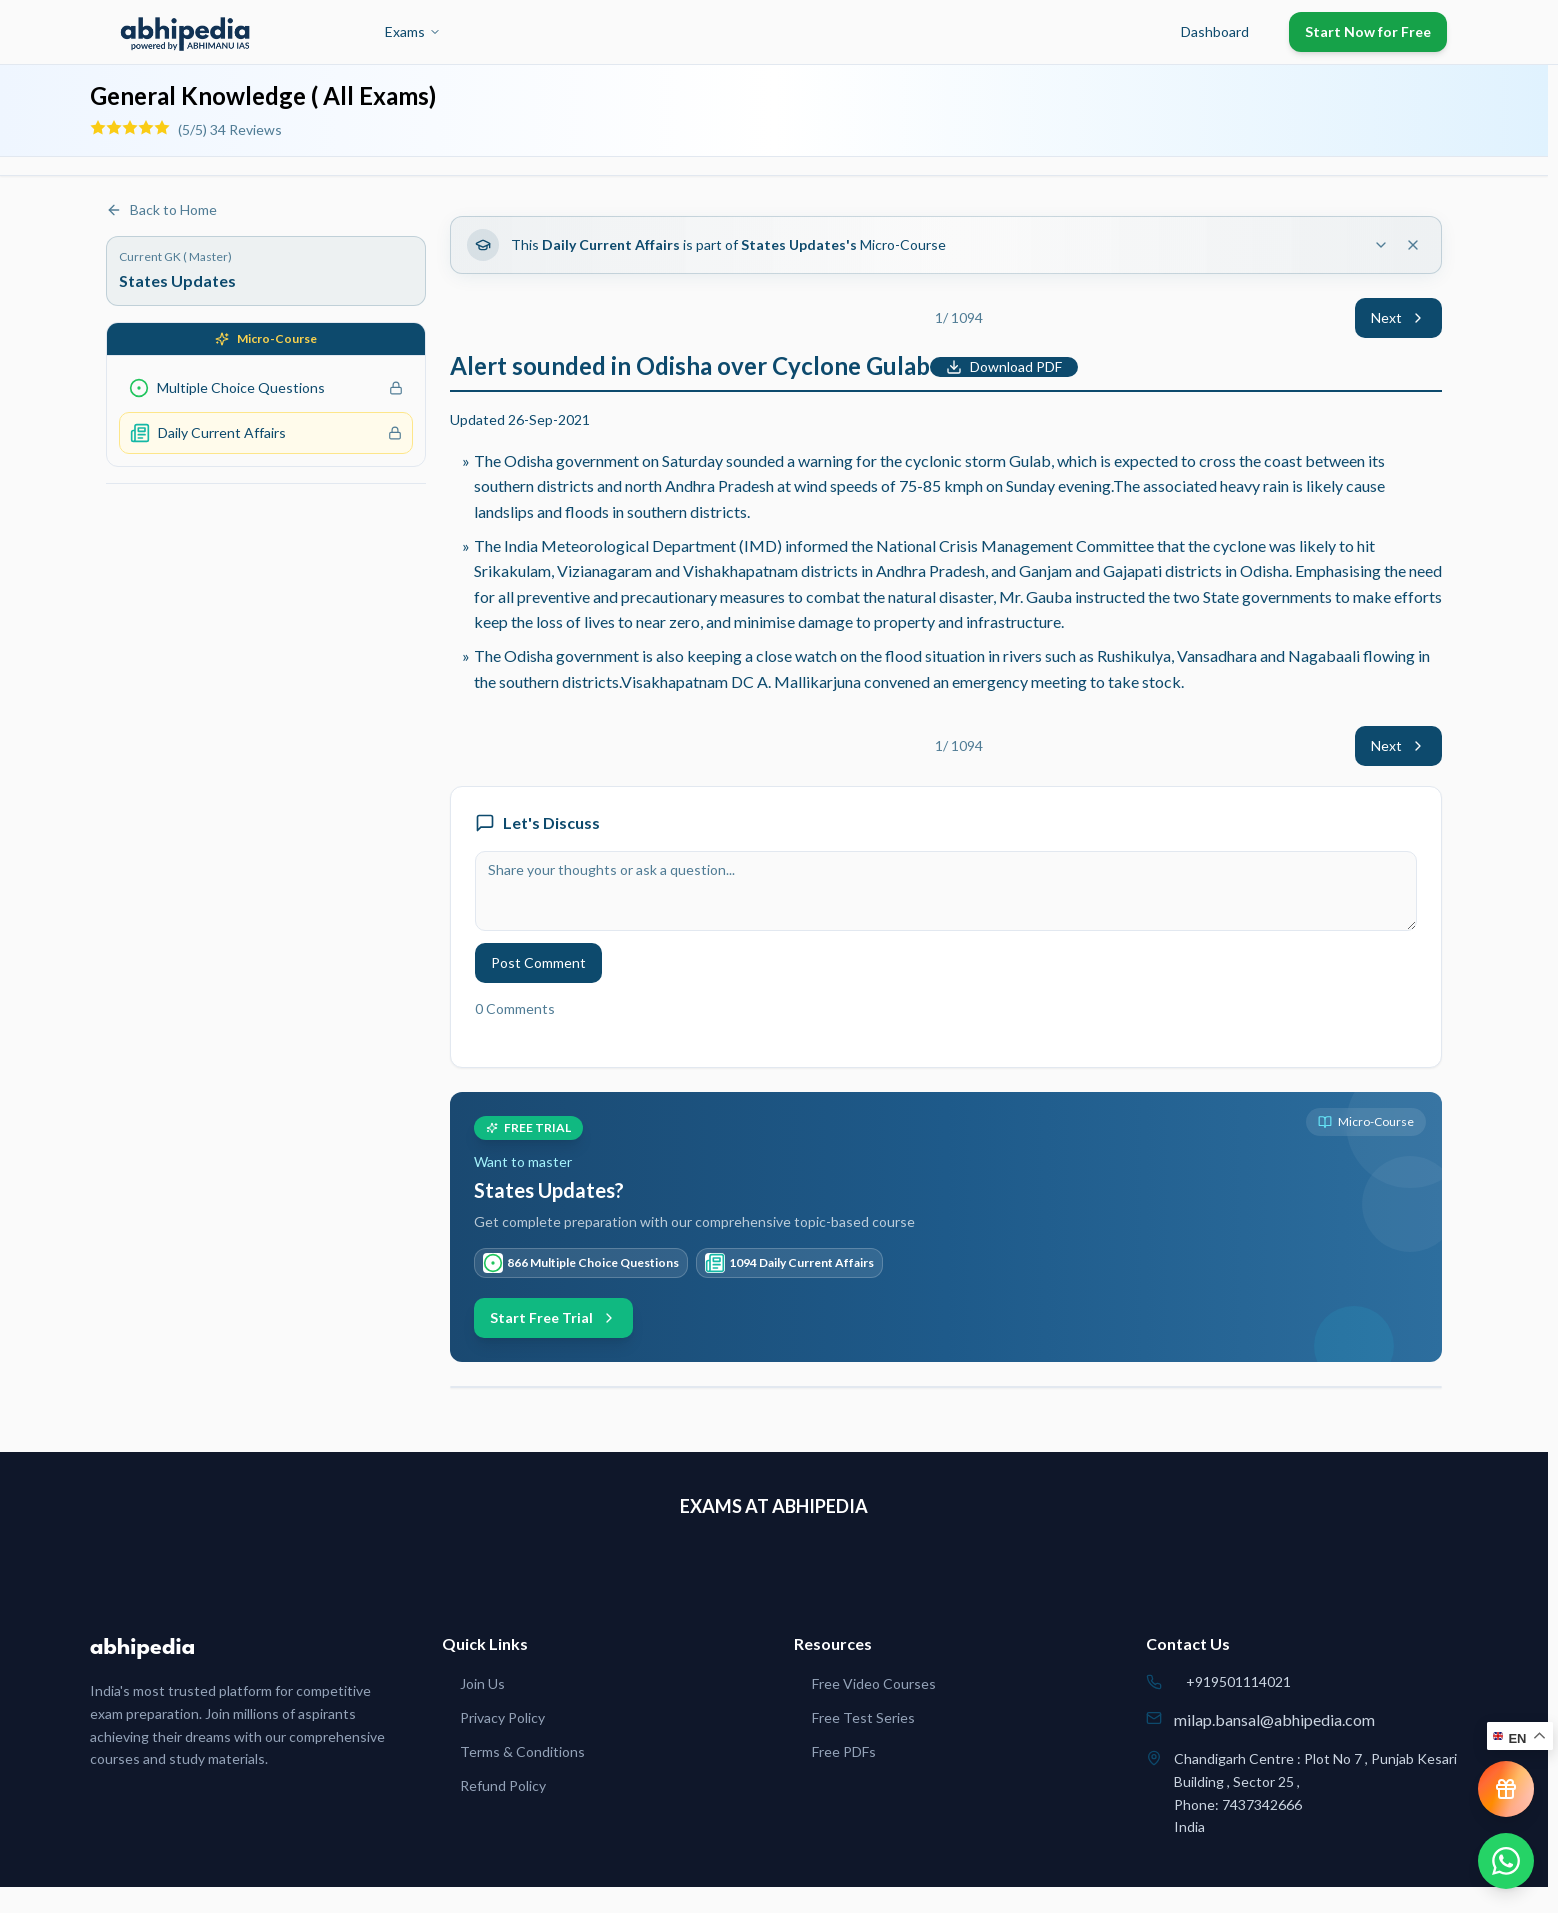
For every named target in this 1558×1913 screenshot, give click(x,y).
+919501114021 (1238, 1681)
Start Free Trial (553, 1317)
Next (1398, 317)
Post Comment (538, 962)
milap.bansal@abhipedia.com (1274, 1719)
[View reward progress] (1506, 1789)
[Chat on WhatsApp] (1506, 1861)
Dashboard (1215, 31)
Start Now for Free (1368, 31)
